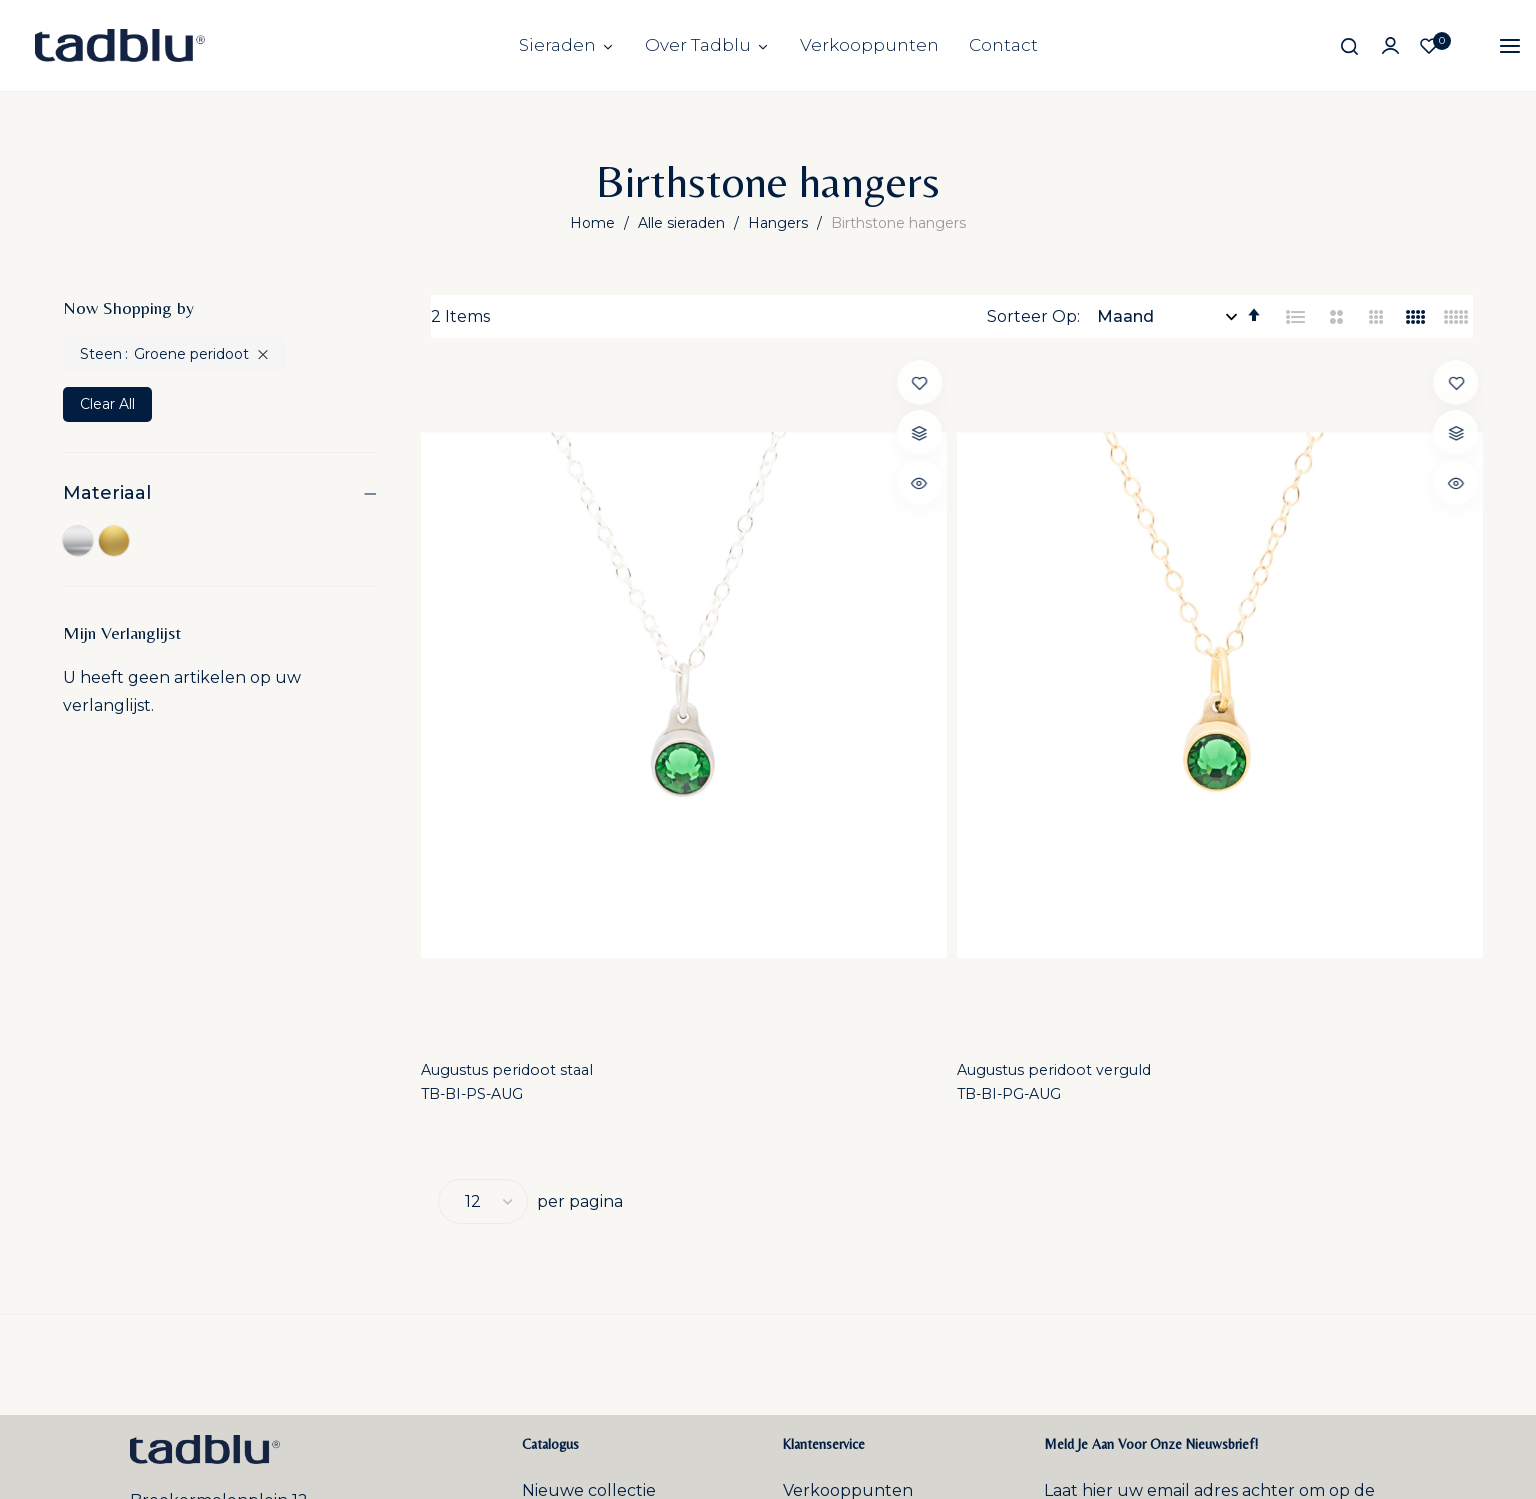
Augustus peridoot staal (527, 692)
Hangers (780, 223)
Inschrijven (1318, 1204)
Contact (1003, 45)
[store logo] (120, 45)
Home (594, 223)
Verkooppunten (869, 45)
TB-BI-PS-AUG (489, 719)
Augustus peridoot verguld (809, 692)
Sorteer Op (1032, 316)
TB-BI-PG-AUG (759, 719)
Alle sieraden (683, 223)
